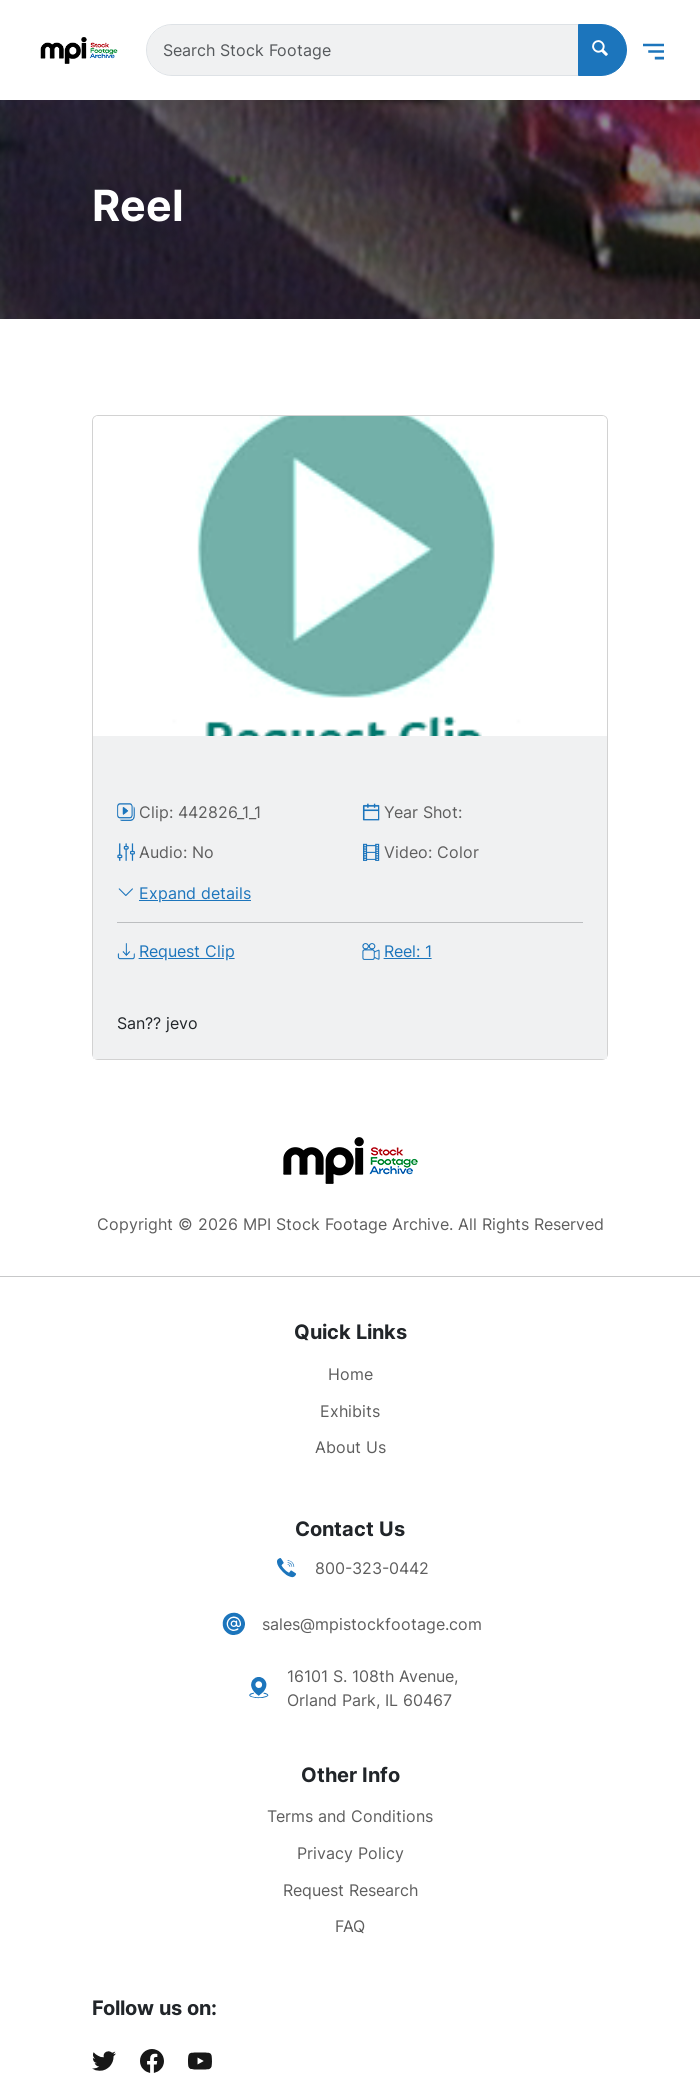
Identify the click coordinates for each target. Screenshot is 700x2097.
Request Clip (187, 951)
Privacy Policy (350, 1853)
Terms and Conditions (350, 1816)
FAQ (350, 1926)
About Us (350, 1447)
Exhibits (350, 1411)
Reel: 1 (408, 951)
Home (350, 1374)
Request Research (350, 1890)
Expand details (195, 893)
